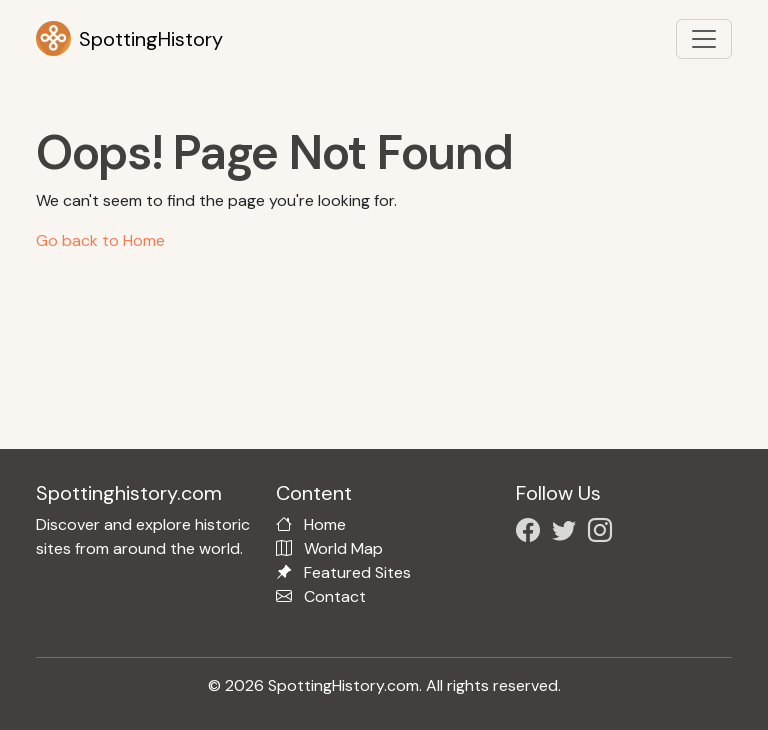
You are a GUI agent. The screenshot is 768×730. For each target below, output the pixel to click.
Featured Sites (357, 572)
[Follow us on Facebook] (532, 533)
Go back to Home (100, 240)
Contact (335, 596)
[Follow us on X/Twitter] (568, 533)
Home (325, 524)
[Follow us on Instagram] (604, 533)
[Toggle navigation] (704, 39)
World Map (343, 548)
